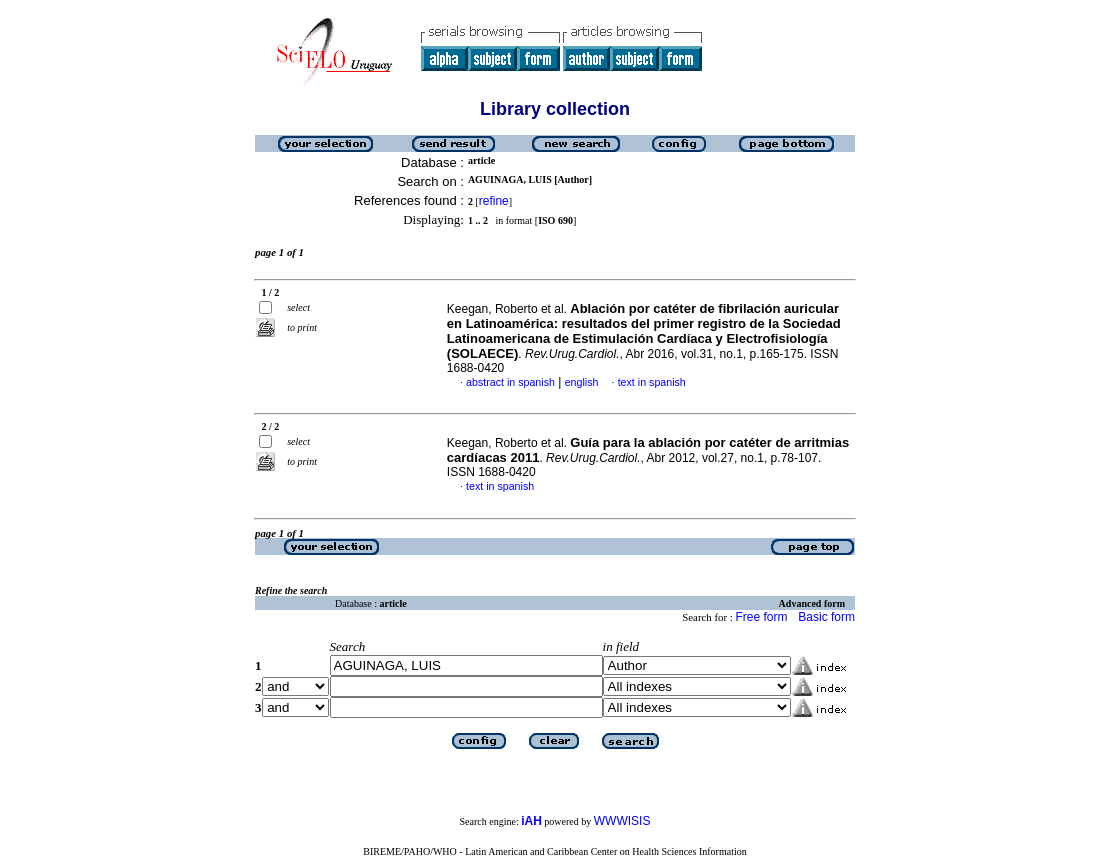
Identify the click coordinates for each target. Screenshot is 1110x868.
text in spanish (652, 382)
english (582, 382)
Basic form (826, 617)
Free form (761, 617)
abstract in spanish (510, 382)
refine (494, 201)
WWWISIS (622, 821)
